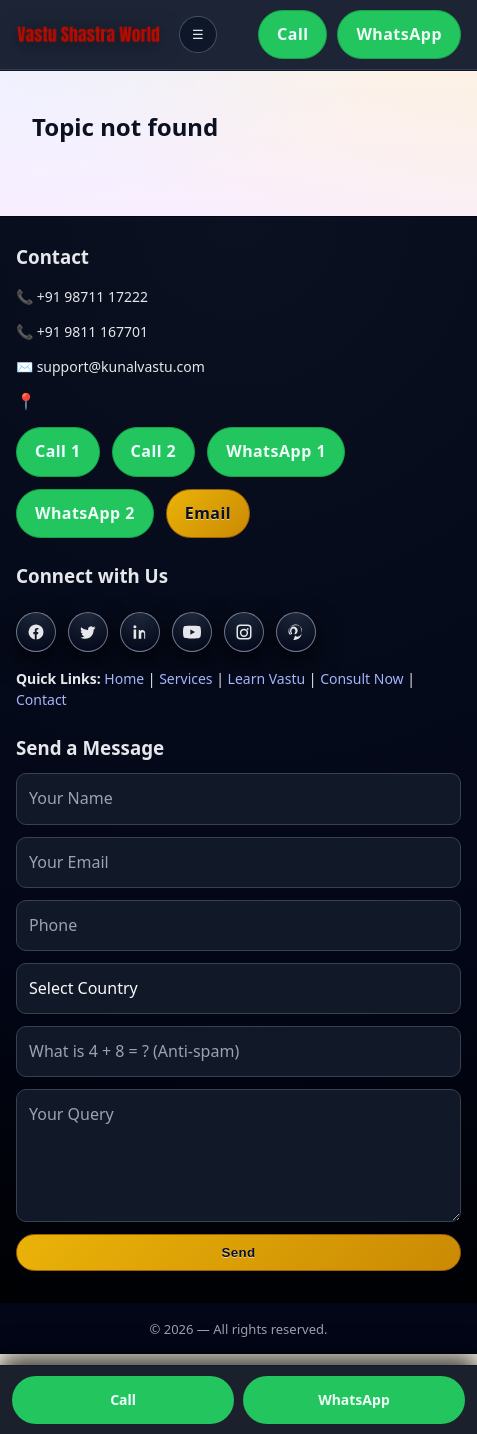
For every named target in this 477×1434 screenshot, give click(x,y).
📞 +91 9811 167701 (82, 331)
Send (238, 1252)
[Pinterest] (296, 632)
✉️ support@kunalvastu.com (110, 366)
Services (185, 678)
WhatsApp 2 (85, 513)
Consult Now (361, 678)
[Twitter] (88, 632)
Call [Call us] (123, 1399)
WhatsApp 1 (276, 451)
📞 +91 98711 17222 (82, 296)
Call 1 (58, 451)
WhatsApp (399, 34)
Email (208, 513)
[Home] (88, 35)
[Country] (238, 988)
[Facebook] (36, 632)
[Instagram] (244, 632)
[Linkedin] (140, 632)
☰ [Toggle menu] (198, 34)
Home (124, 678)
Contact (41, 699)
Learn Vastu (267, 678)
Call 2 (154, 451)
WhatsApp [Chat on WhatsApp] (354, 1399)
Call (292, 34)
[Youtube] (192, 632)
